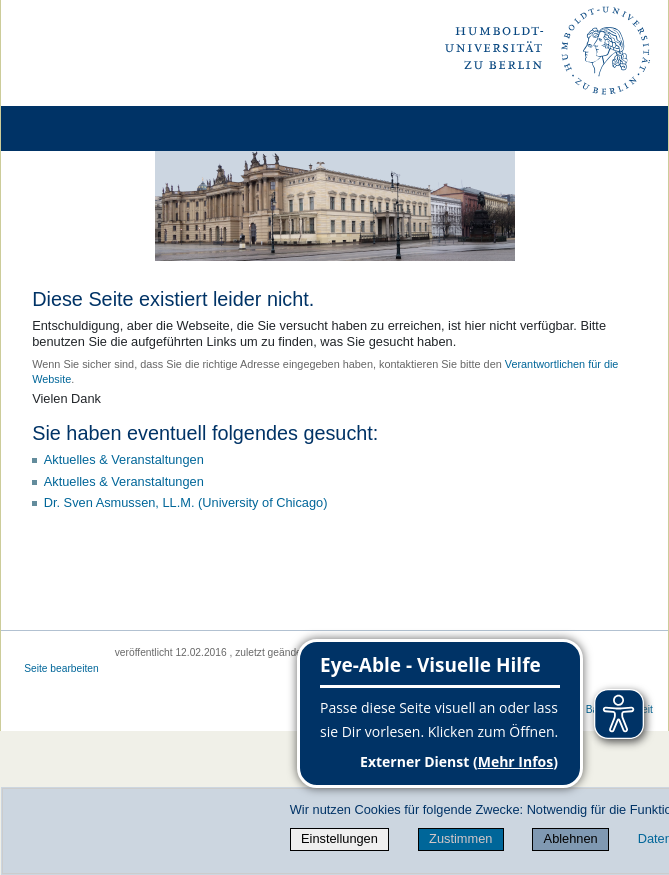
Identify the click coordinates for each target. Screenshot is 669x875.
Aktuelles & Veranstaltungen (124, 459)
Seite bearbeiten (61, 668)
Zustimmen (460, 838)
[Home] (72, 128)
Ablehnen (571, 838)
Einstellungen (339, 838)
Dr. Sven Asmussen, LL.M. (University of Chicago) (186, 502)
